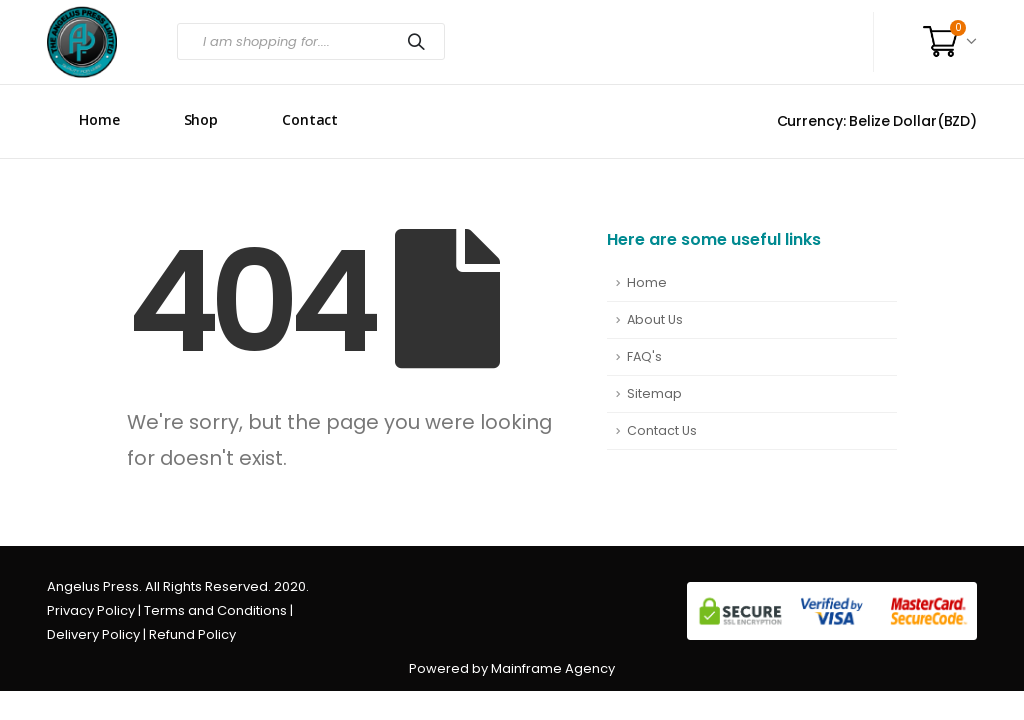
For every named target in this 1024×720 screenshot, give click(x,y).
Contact (310, 119)
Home (99, 119)
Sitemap (654, 393)
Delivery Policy (93, 634)
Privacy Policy (91, 610)
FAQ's (644, 356)
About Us (655, 319)
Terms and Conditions (215, 610)
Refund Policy (192, 634)
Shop (201, 119)
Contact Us (662, 430)
